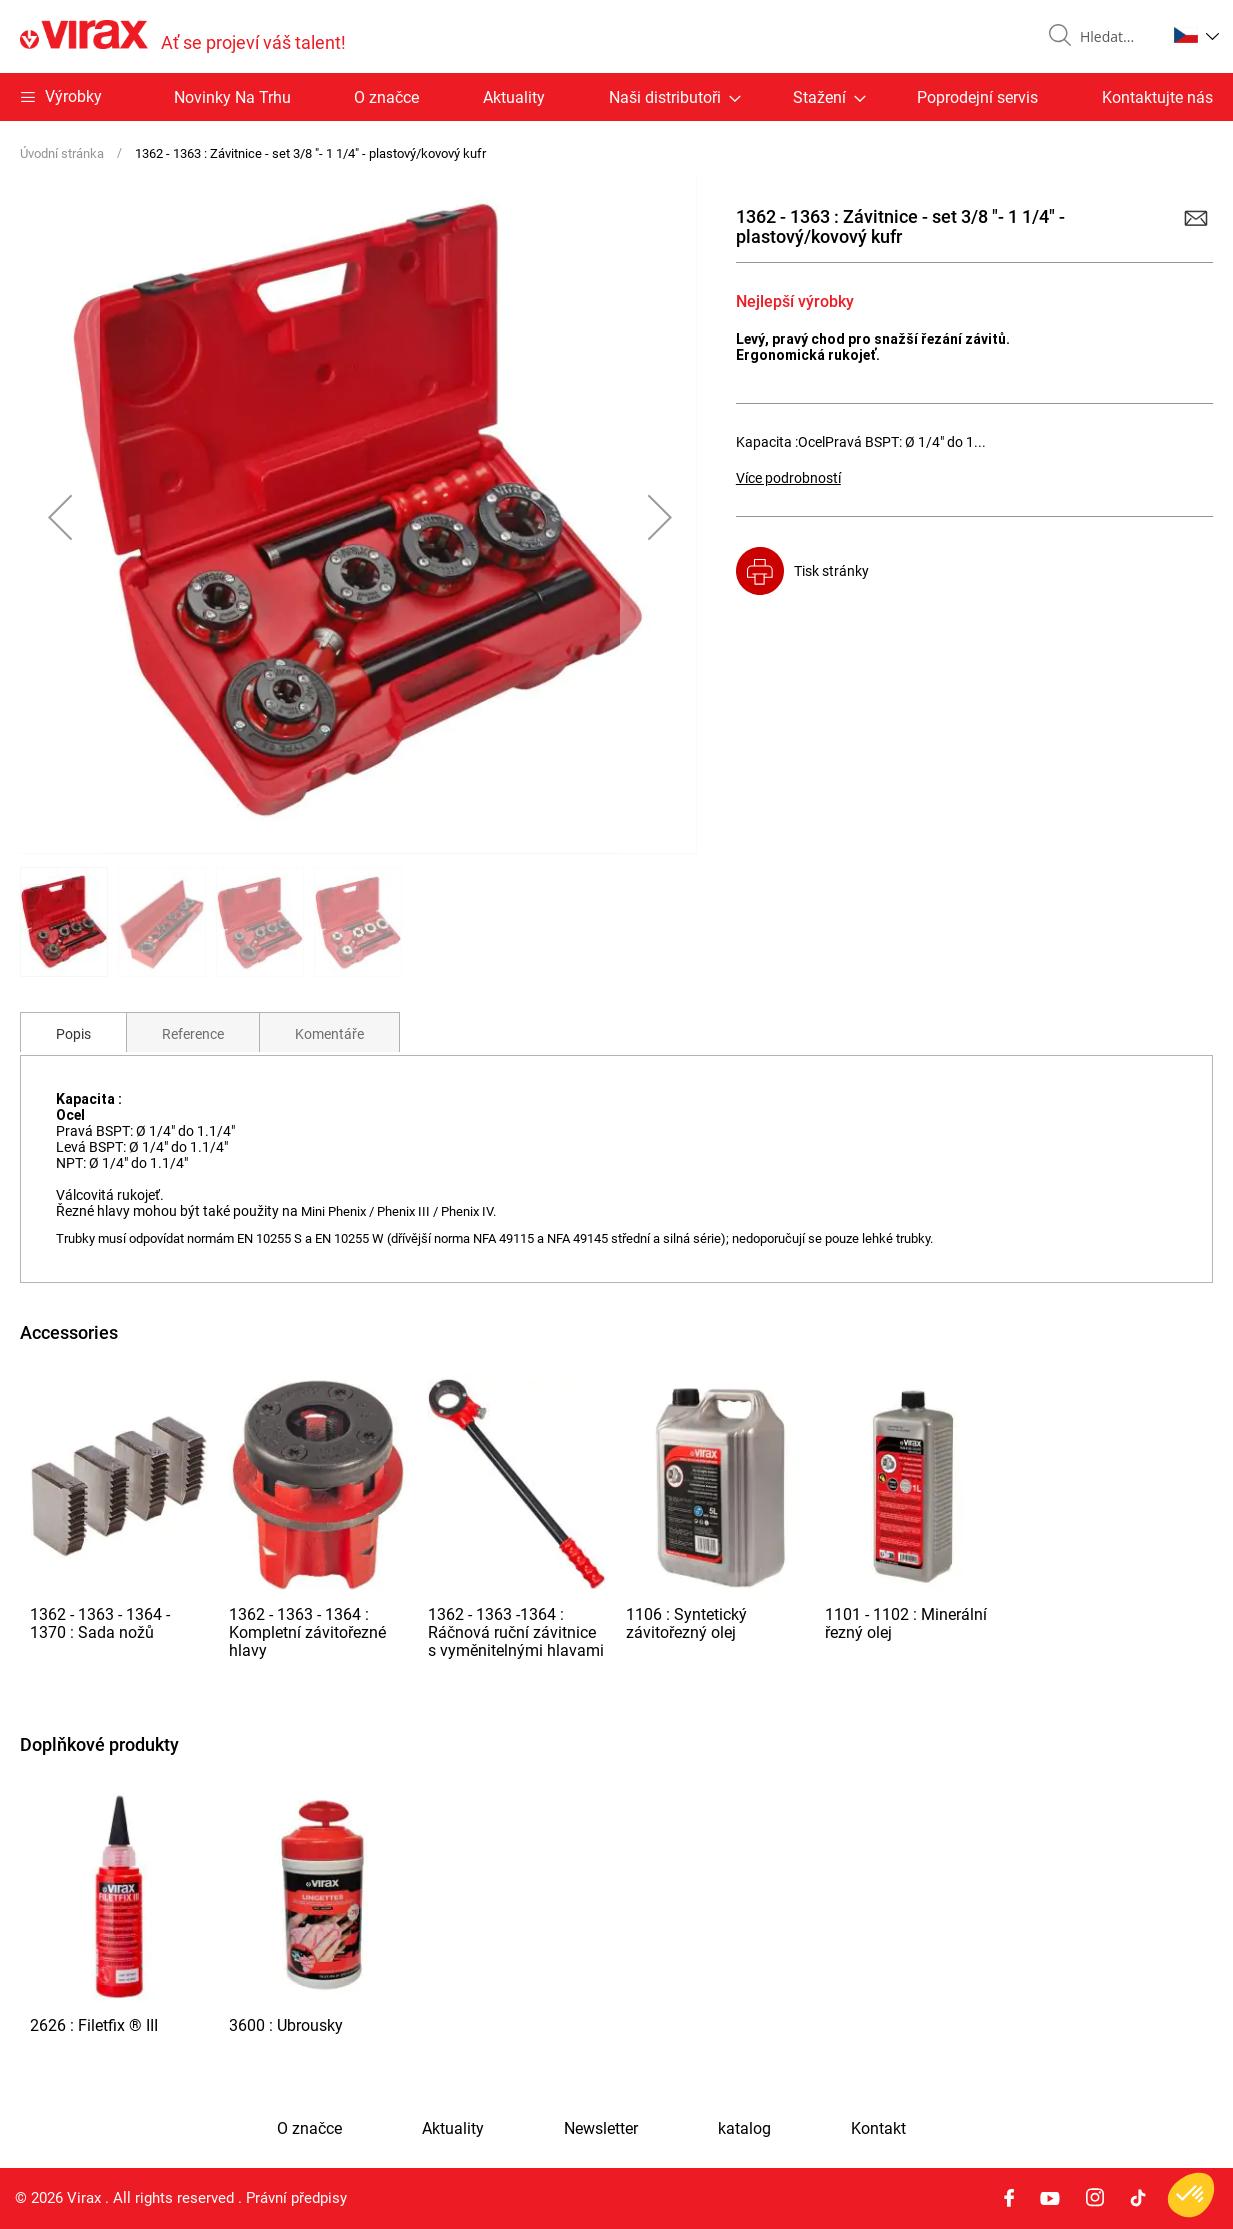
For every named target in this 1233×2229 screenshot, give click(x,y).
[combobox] (1115, 37)
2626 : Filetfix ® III (94, 2025)
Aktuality (514, 97)
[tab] (73, 1032)
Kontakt (878, 2129)
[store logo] (183, 36)
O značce (386, 97)
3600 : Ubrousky (286, 2025)
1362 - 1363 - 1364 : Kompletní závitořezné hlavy (307, 1632)
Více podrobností (788, 478)
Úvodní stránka (62, 153)
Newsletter (601, 2129)
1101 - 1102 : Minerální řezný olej (906, 1623)
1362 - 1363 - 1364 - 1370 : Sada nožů (100, 1623)
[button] (1196, 35)
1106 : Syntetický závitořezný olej (686, 1623)
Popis (73, 1034)
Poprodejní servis (977, 97)
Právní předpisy (296, 2198)
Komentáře (329, 1034)
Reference (193, 1034)
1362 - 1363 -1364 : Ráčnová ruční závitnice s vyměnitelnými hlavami (516, 1632)
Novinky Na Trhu (232, 97)
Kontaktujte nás (1157, 97)
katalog (744, 2129)
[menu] (616, 97)
